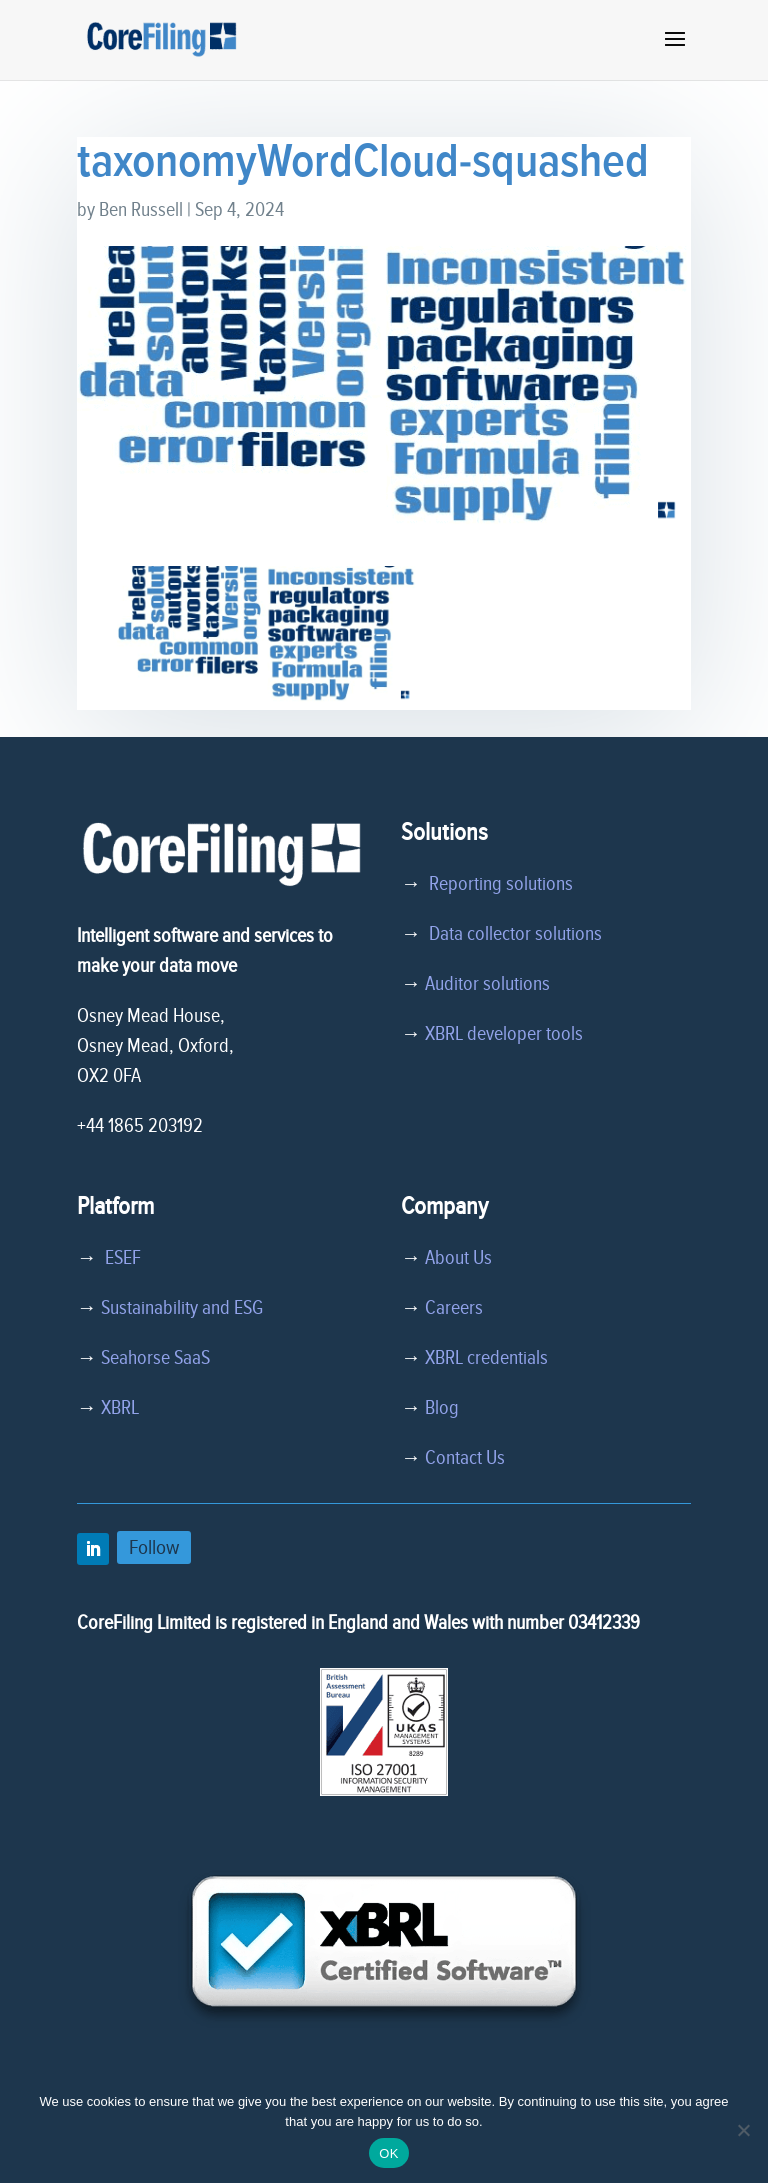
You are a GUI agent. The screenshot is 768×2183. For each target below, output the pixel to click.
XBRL (120, 1408)
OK (388, 2153)
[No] (743, 2130)
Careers (454, 1308)
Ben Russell (141, 210)
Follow (154, 1547)
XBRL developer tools (504, 1034)
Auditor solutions (487, 984)
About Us (458, 1258)
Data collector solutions (511, 934)
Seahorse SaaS (155, 1358)
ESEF (119, 1258)
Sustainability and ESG (182, 1308)
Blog (442, 1408)
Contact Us (465, 1458)
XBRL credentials (486, 1358)
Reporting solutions (501, 884)
